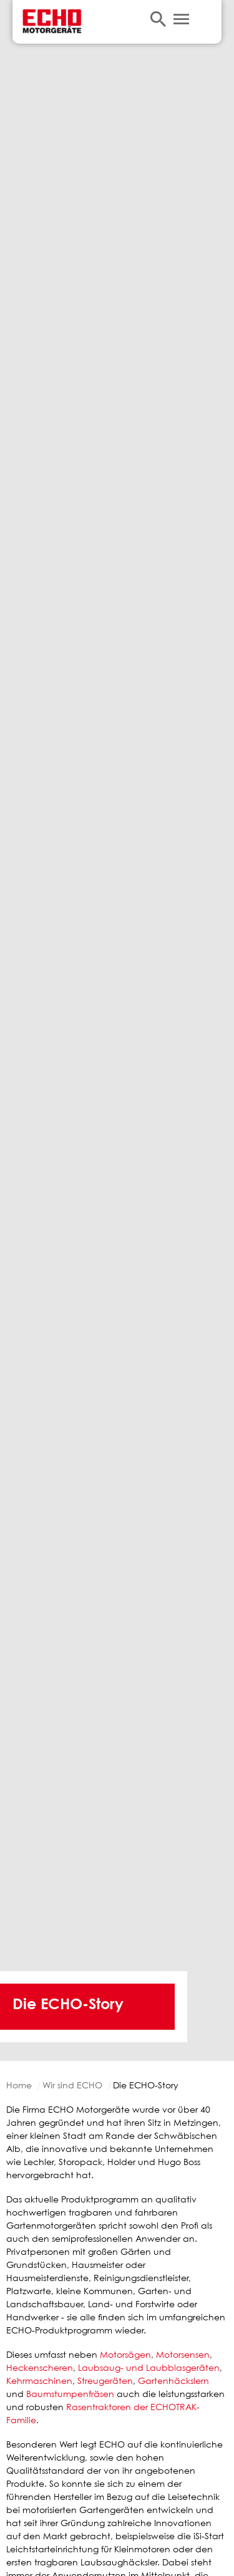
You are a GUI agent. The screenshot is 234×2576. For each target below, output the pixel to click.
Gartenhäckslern (173, 2380)
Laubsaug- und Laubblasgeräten (149, 2367)
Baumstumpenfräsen (70, 2393)
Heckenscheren (39, 2367)
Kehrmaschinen (39, 2380)
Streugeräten (105, 2380)
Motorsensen (183, 2354)
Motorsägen (125, 2354)
